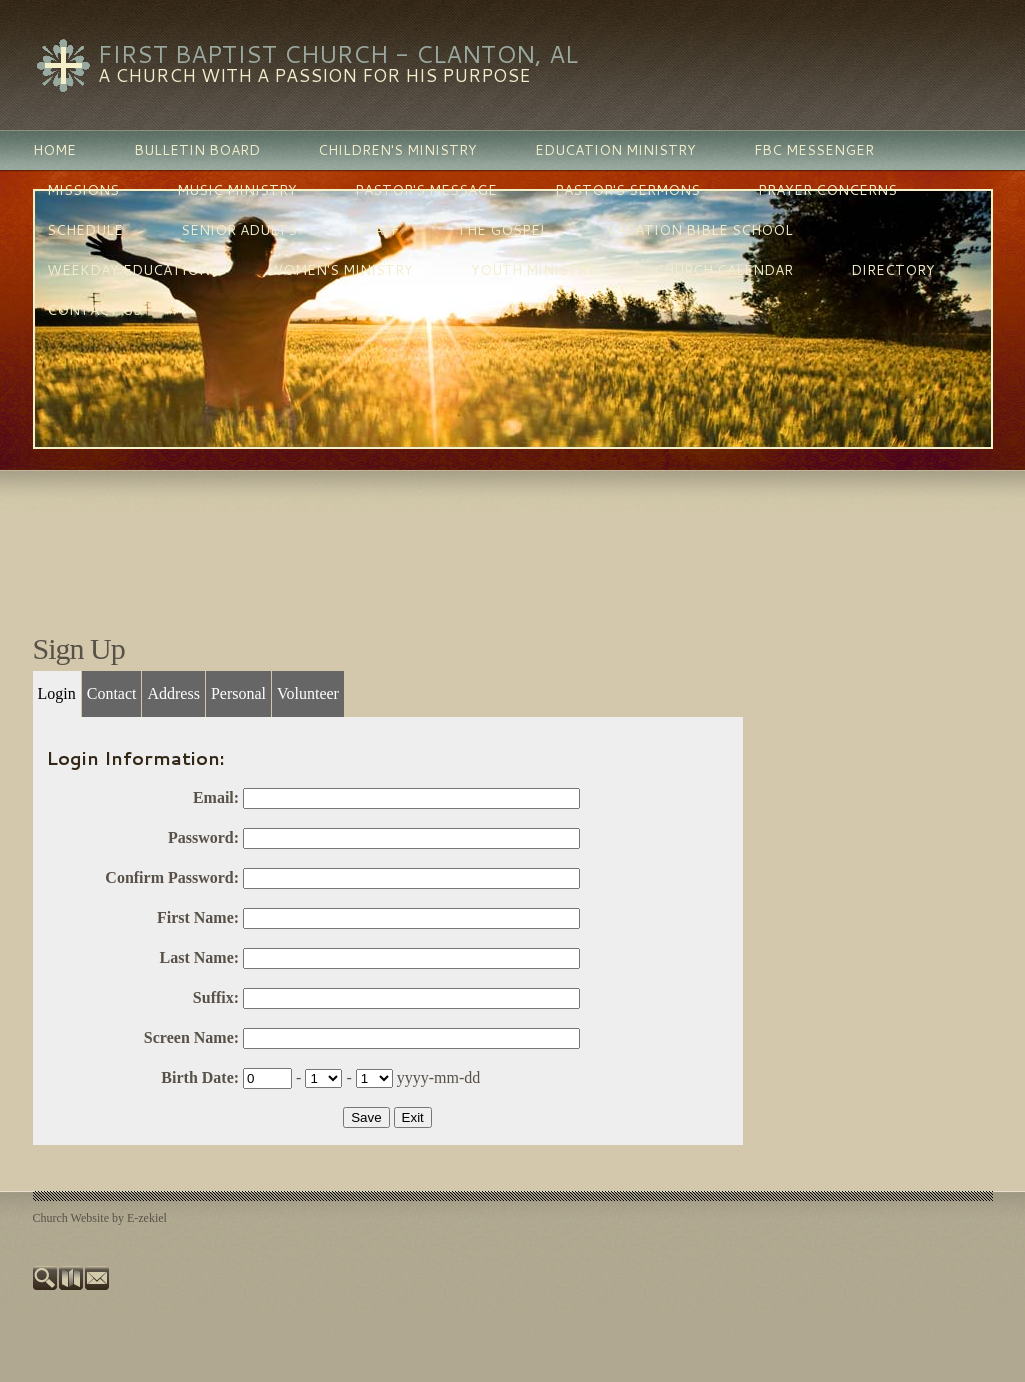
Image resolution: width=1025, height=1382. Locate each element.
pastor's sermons (627, 190)
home (54, 150)
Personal (238, 693)
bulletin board (197, 150)
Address (173, 693)
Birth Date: (200, 1077)
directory (893, 270)
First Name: (198, 917)
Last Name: (200, 957)
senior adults (239, 230)
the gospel (502, 230)
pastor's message (426, 190)
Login (57, 693)
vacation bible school (699, 230)
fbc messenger (814, 150)
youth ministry (533, 270)
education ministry (615, 150)
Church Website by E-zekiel (100, 1218)
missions (83, 190)
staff (377, 230)
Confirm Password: (172, 877)
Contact (112, 693)
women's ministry (340, 270)
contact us (94, 310)
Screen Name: (191, 1037)
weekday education (128, 270)
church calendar (723, 270)
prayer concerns (827, 190)
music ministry (237, 190)
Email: (216, 797)
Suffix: (216, 997)
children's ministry (397, 150)
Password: (203, 837)
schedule (85, 230)
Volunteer (308, 693)
